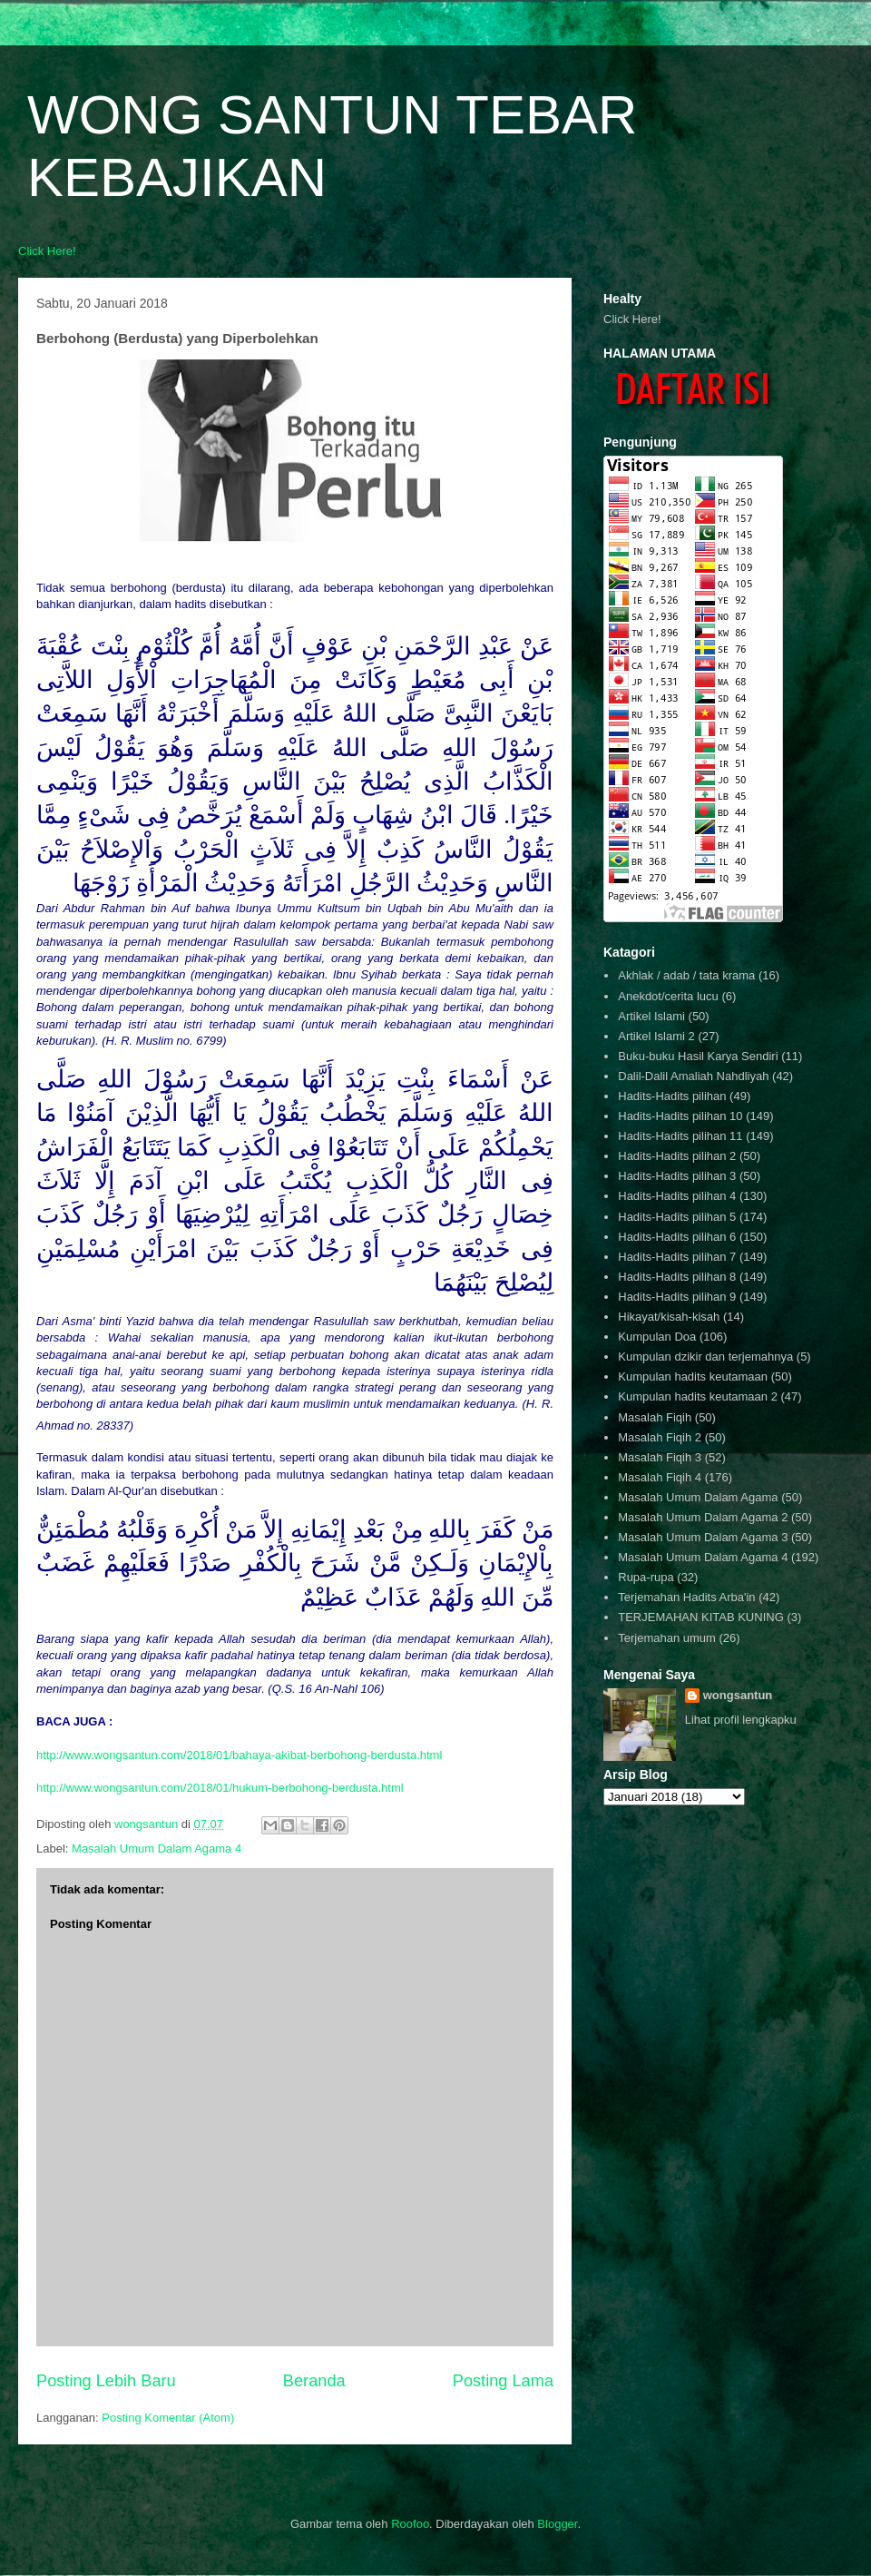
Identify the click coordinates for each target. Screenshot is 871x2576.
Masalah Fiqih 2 (659, 1437)
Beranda (314, 2381)
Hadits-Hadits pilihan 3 (677, 1176)
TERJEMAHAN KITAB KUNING (701, 1617)
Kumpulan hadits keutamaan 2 (698, 1396)
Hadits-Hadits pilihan (672, 1096)
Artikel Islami (651, 1016)
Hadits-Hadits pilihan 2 (677, 1156)
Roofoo (410, 2524)
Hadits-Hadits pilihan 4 (677, 1196)
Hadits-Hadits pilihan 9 (677, 1296)
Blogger (557, 2524)
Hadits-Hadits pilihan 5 (677, 1217)
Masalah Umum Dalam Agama (698, 1497)
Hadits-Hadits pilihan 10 (680, 1116)
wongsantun (738, 1695)
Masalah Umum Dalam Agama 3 (703, 1537)
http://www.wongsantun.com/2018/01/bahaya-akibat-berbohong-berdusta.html (239, 1755)
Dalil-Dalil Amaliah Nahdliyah (693, 1076)
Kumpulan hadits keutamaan (693, 1376)
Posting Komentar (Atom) (168, 2417)
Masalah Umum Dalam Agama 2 (703, 1517)
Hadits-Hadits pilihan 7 (677, 1256)
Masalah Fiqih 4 (659, 1477)
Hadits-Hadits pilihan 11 (680, 1136)
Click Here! (47, 251)
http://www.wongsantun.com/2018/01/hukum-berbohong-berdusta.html (220, 1787)
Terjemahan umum (667, 1638)
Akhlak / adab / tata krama (686, 975)
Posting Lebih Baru (106, 2381)
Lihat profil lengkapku (741, 1719)
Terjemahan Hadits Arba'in (686, 1597)
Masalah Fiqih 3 (659, 1457)
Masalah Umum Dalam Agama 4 (156, 1848)
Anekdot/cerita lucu (668, 996)
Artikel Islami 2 (656, 1036)
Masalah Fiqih (654, 1417)
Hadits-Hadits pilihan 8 (677, 1276)
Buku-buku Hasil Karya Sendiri (698, 1056)
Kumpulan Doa (657, 1336)
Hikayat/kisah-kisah (668, 1316)
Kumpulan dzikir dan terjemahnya (705, 1356)
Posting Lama (503, 2381)
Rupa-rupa (645, 1577)
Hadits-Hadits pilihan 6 (677, 1237)
